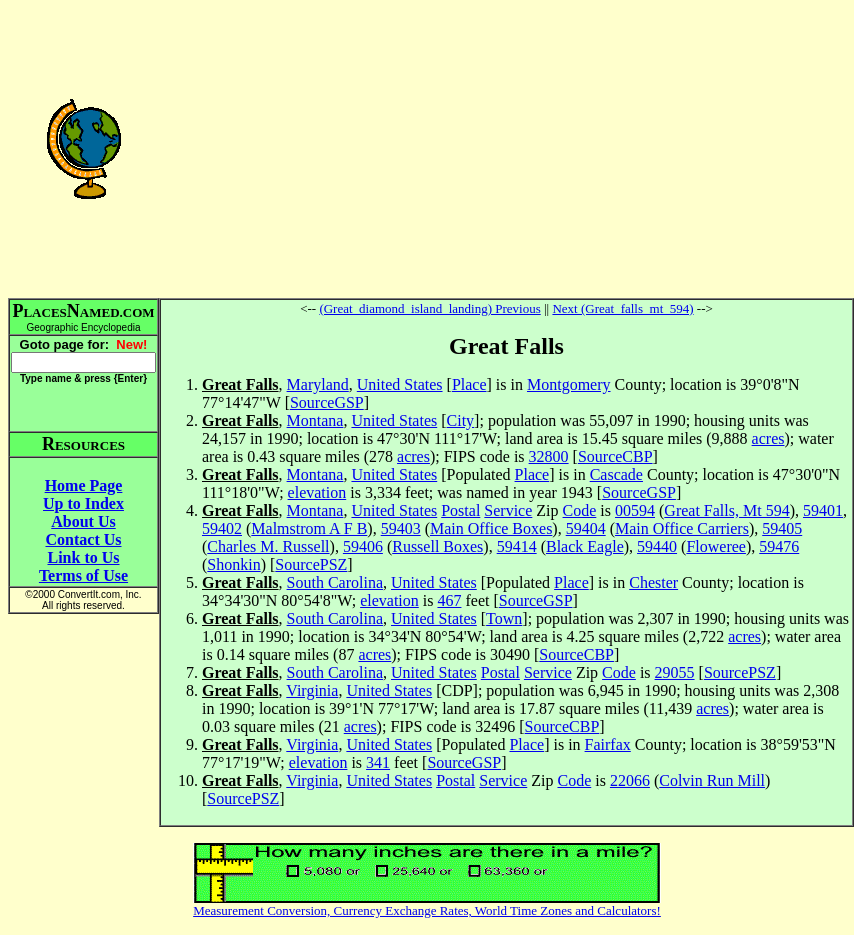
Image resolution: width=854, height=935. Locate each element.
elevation (317, 492)
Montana (315, 420)
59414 (517, 546)
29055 (675, 672)
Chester (653, 582)
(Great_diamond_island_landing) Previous (429, 308)
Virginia (312, 690)
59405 (782, 528)
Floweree (716, 546)
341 (378, 762)
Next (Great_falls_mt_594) (622, 308)
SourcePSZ (311, 564)
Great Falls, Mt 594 (726, 510)
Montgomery (569, 384)
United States (400, 384)
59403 (401, 528)
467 (449, 600)
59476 (779, 546)
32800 (549, 456)
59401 (823, 510)
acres (768, 438)
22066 (630, 780)
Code (580, 510)
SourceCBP (615, 456)
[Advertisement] (506, 148)
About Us (83, 521)
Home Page (84, 485)
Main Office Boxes (491, 528)
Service (508, 510)
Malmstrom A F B (309, 528)
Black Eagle (585, 546)
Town (504, 618)
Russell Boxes (437, 546)
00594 (635, 510)
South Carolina (335, 582)
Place (469, 384)
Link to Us (83, 557)
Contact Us (84, 539)
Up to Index (83, 503)
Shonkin (233, 564)
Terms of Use (83, 575)
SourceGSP (327, 402)
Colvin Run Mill (712, 780)
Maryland (318, 384)
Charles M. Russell (268, 546)
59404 (586, 528)
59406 (363, 546)
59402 (222, 528)
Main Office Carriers (682, 528)
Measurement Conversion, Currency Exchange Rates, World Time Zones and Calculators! (427, 910)
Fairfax (608, 744)
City (461, 420)
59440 (657, 546)
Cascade (616, 474)
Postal (460, 510)
